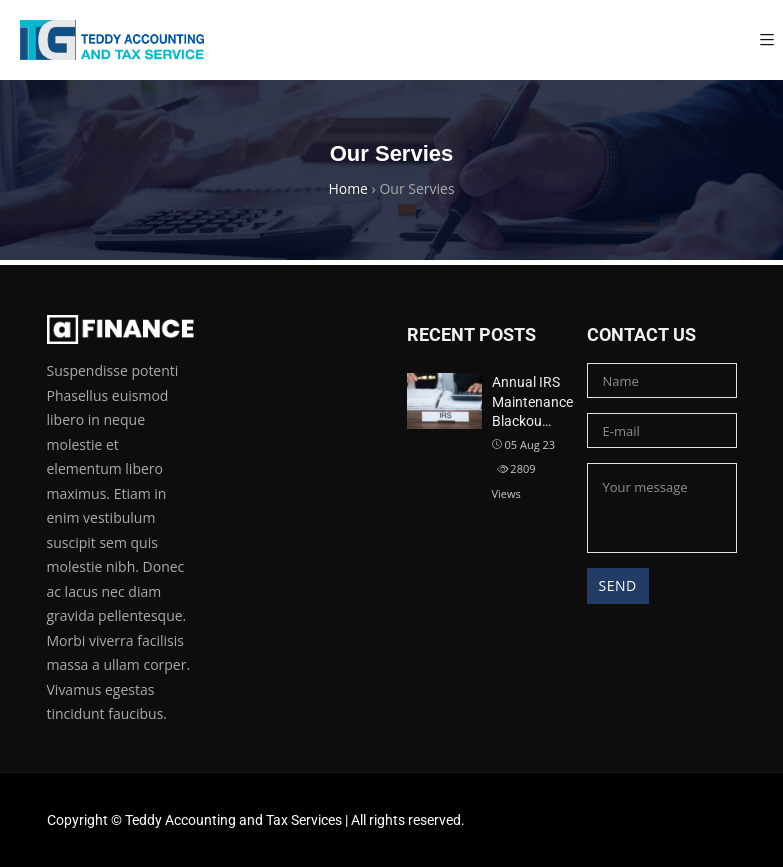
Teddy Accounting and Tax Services (233, 820)
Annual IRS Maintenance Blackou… (532, 401)
